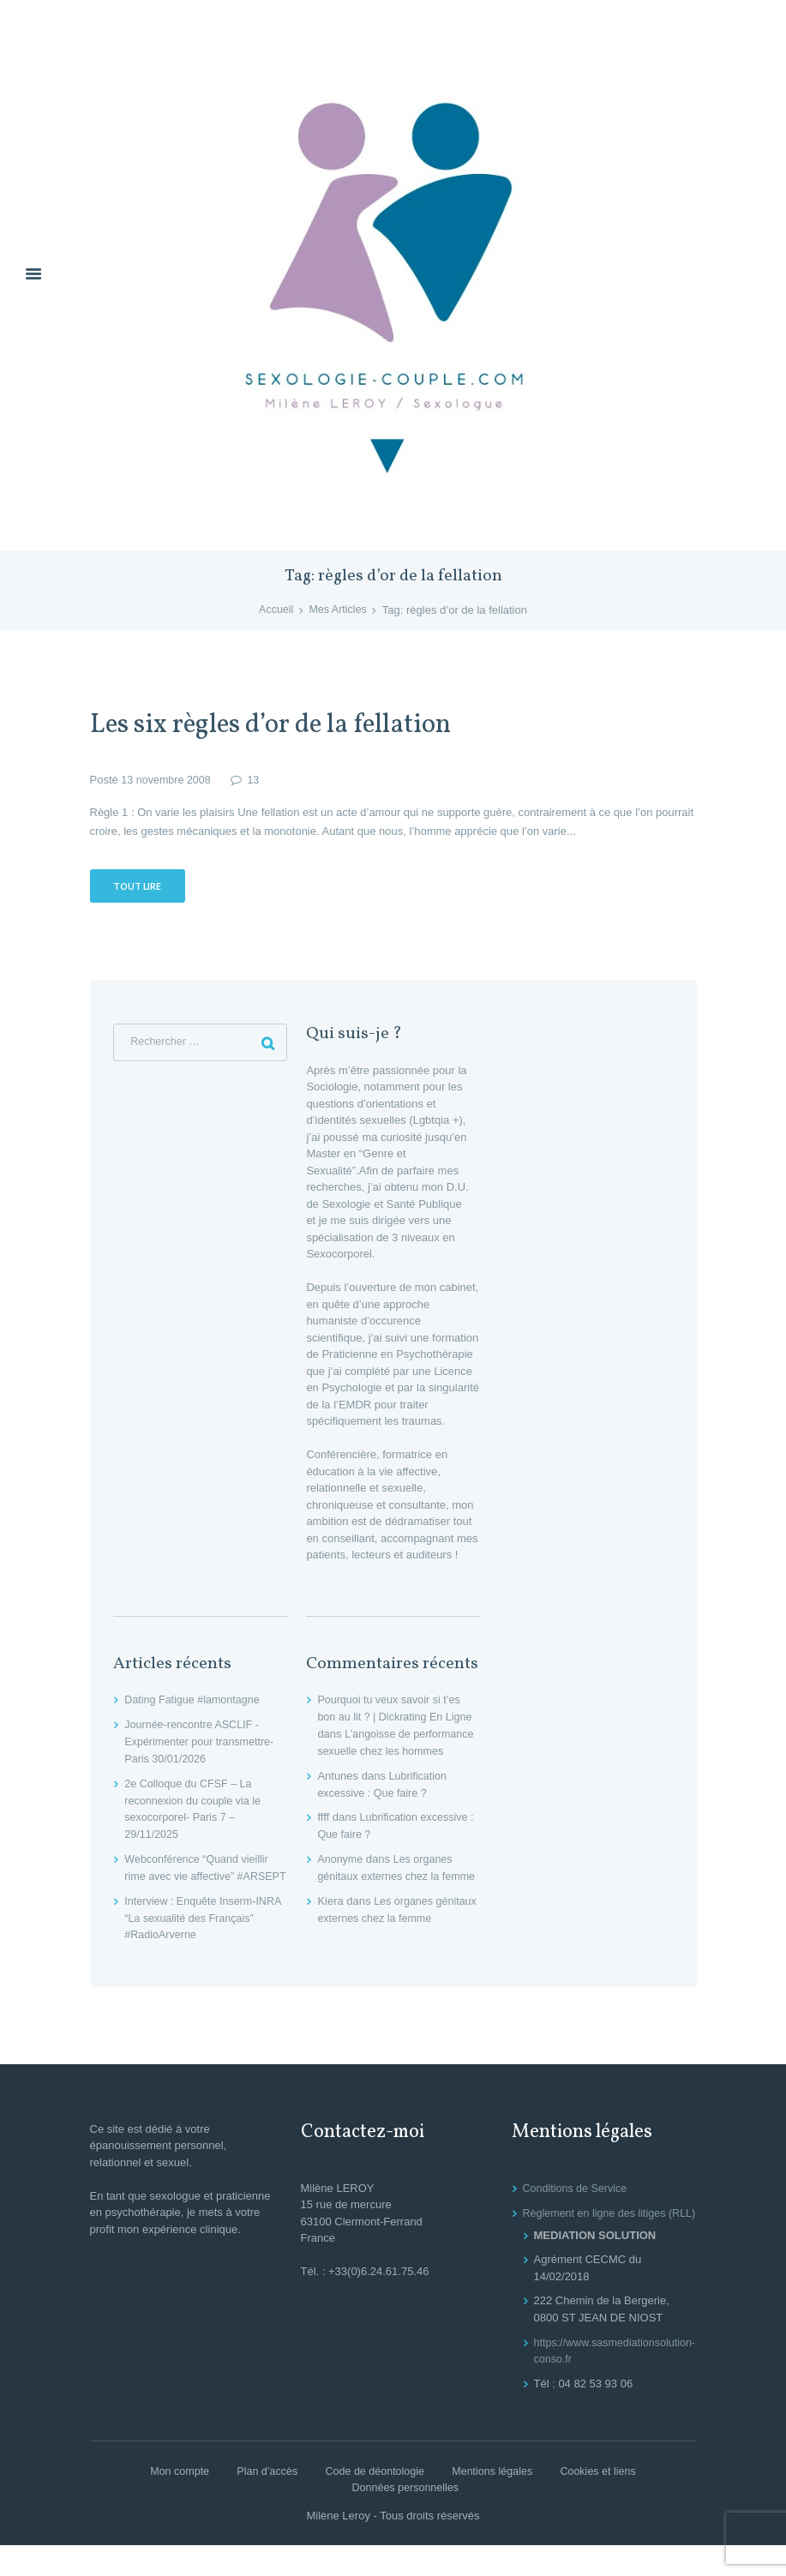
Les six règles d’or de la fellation (287, 726)
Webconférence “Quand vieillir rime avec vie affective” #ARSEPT (198, 1875)
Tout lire (139, 886)
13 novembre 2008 (167, 779)
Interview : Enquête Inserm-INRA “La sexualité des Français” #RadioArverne (192, 1933)
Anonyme (340, 1858)
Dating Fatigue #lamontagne (194, 1701)
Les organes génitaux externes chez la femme (386, 1875)
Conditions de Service (577, 2202)
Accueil (275, 610)
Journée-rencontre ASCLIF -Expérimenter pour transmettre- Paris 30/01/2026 (201, 1743)
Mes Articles (339, 610)
